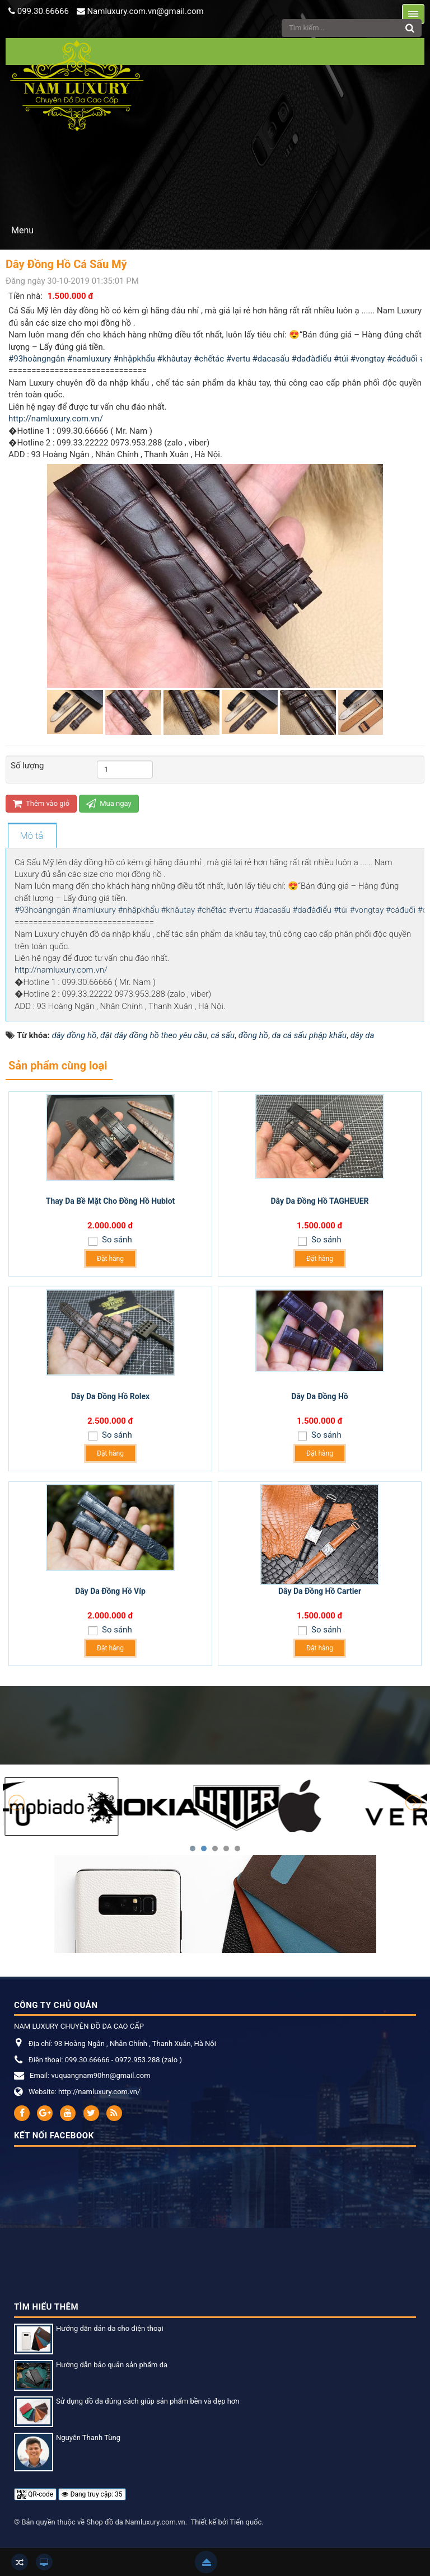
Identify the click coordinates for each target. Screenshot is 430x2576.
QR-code (35, 2494)
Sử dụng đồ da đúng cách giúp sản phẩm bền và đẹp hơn (147, 2401)
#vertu (238, 359)
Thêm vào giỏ (41, 803)
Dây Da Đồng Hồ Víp (110, 1591)
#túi (341, 359)
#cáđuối (402, 359)
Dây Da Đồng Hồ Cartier (319, 1591)
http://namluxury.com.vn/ (55, 419)
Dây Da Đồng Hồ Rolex (110, 1396)
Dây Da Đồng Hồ (319, 1396)
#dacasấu (271, 359)
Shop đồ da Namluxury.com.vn (135, 2522)
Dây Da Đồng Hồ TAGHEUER (319, 1200)
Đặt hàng (110, 1259)
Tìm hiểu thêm (46, 2307)
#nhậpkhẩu (134, 359)
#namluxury (89, 359)
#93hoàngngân (36, 359)
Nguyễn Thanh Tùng (88, 2437)
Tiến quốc (245, 2522)
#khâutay (174, 359)
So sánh (116, 1240)
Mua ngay (109, 803)
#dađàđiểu (311, 359)
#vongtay (367, 359)
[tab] (31, 835)
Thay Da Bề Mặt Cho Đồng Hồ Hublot (110, 1200)
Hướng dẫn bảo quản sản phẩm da (111, 2365)
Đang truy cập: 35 (92, 2494)
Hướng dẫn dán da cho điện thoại (109, 2328)
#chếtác (209, 359)
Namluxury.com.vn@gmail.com (145, 11)
